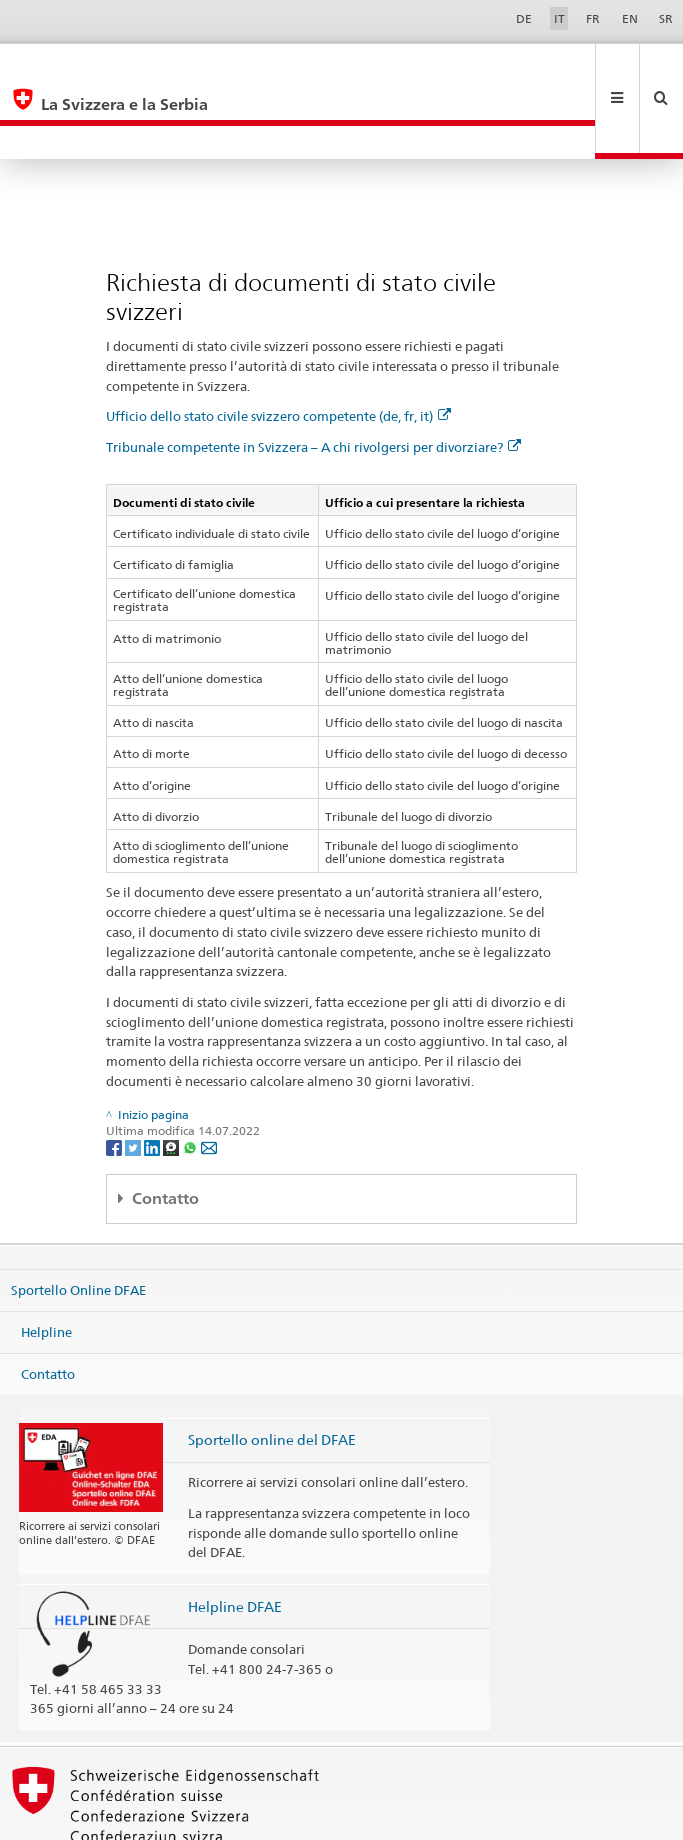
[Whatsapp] (191, 1079)
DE (524, 18)
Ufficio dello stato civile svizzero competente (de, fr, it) (278, 349)
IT (559, 18)
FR (593, 18)
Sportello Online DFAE (78, 1223)
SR (666, 18)
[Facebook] (115, 1079)
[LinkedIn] (153, 1079)
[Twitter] (134, 1079)
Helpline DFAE (235, 1539)
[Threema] (172, 1079)
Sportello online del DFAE (272, 1372)
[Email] (209, 1079)
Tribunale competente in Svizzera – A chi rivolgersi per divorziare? (313, 380)
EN (630, 18)
